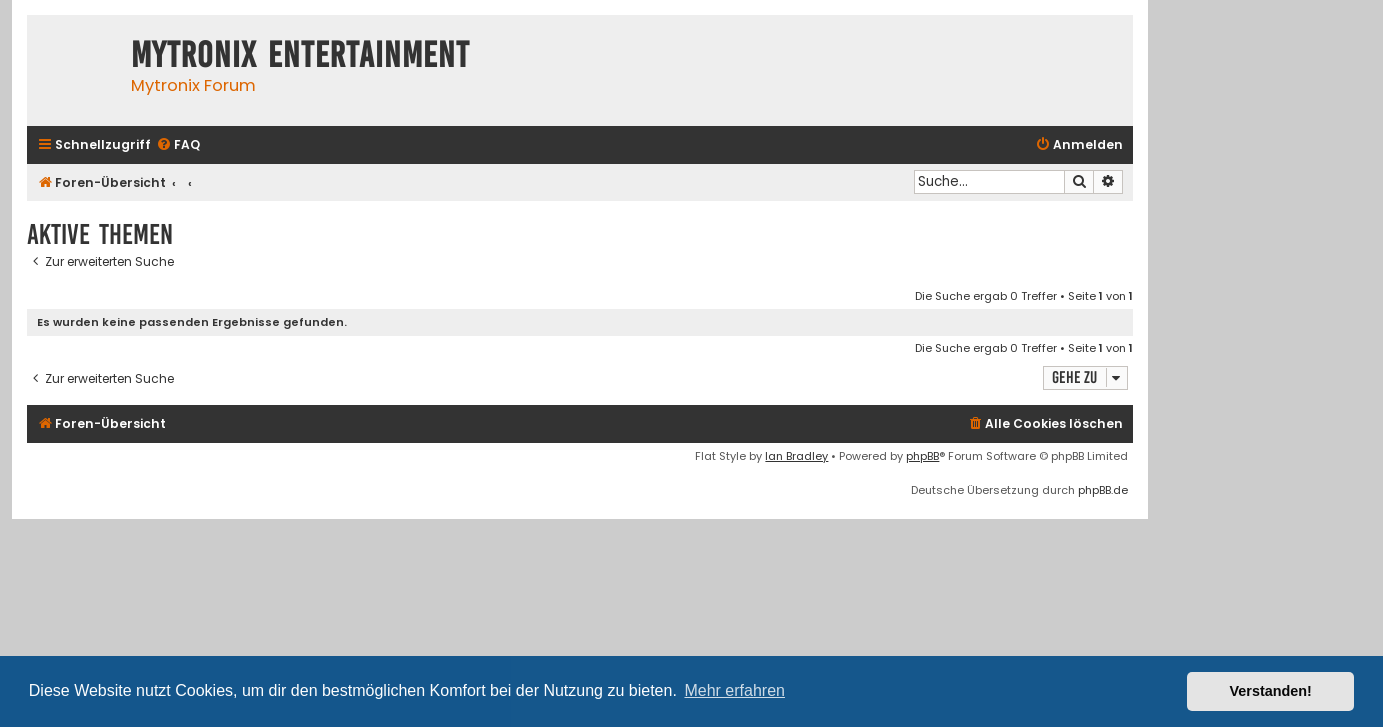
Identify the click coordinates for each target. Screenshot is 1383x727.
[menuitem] (178, 145)
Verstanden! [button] (1271, 691)
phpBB (922, 456)
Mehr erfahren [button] (734, 690)
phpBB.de (1103, 490)
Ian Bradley (796, 456)
